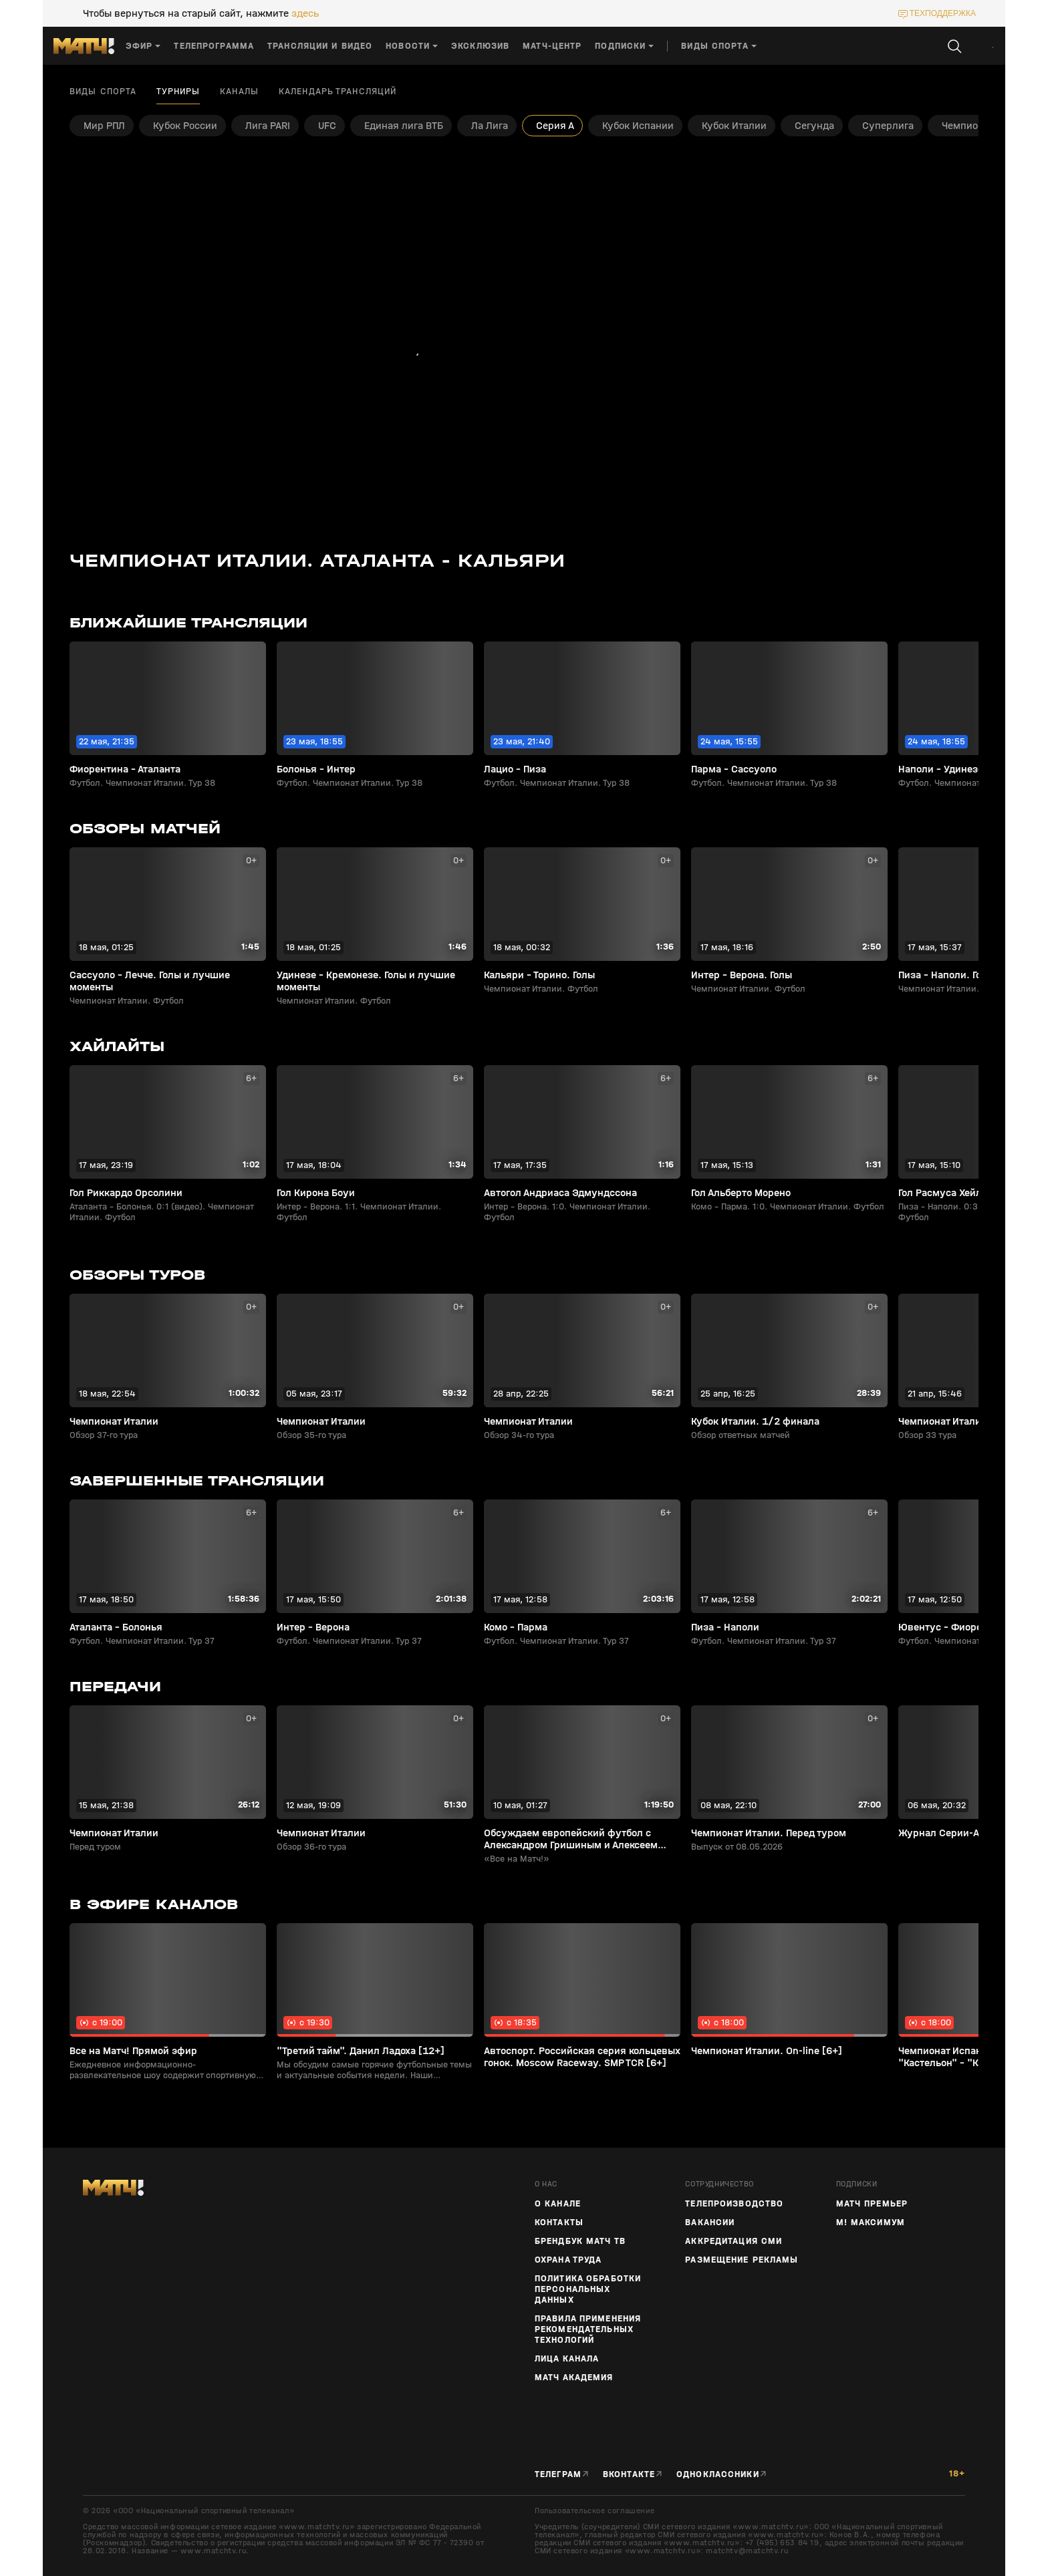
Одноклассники (717, 2474)
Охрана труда (568, 2260)
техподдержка (943, 13)
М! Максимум (870, 2222)
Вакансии (710, 2222)
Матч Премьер (872, 2203)
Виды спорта (103, 91)
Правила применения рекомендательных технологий (588, 2329)
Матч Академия (574, 2377)
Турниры (178, 91)
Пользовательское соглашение (594, 2511)
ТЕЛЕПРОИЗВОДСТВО (734, 2203)
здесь (305, 13)
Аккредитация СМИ (733, 2241)
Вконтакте (629, 2474)
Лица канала (567, 2358)
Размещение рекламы (741, 2260)
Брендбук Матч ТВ (580, 2241)
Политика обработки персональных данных (588, 2289)
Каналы (239, 91)
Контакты (559, 2222)
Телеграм (558, 2474)
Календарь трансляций (337, 91)
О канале (558, 2203)
